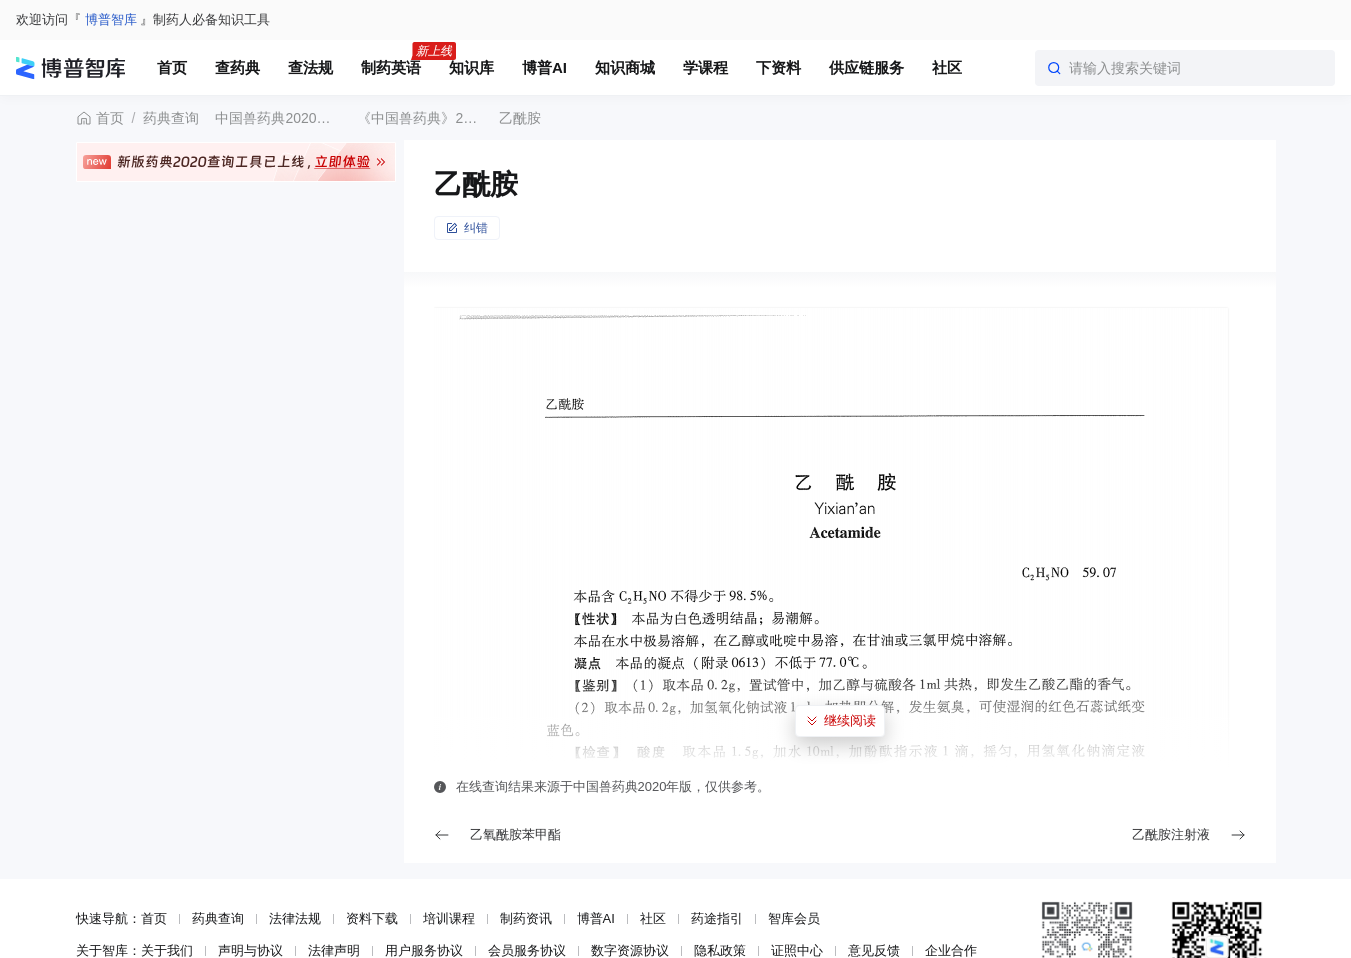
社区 (653, 918)
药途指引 (717, 918)
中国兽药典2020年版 (278, 118)
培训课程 (449, 918)
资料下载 (372, 918)
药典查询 (171, 118)
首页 (100, 118)
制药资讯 (526, 918)
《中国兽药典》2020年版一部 (420, 118)
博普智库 (111, 19)
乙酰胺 (520, 118)
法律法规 (295, 918)
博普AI (596, 918)
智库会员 (794, 918)
